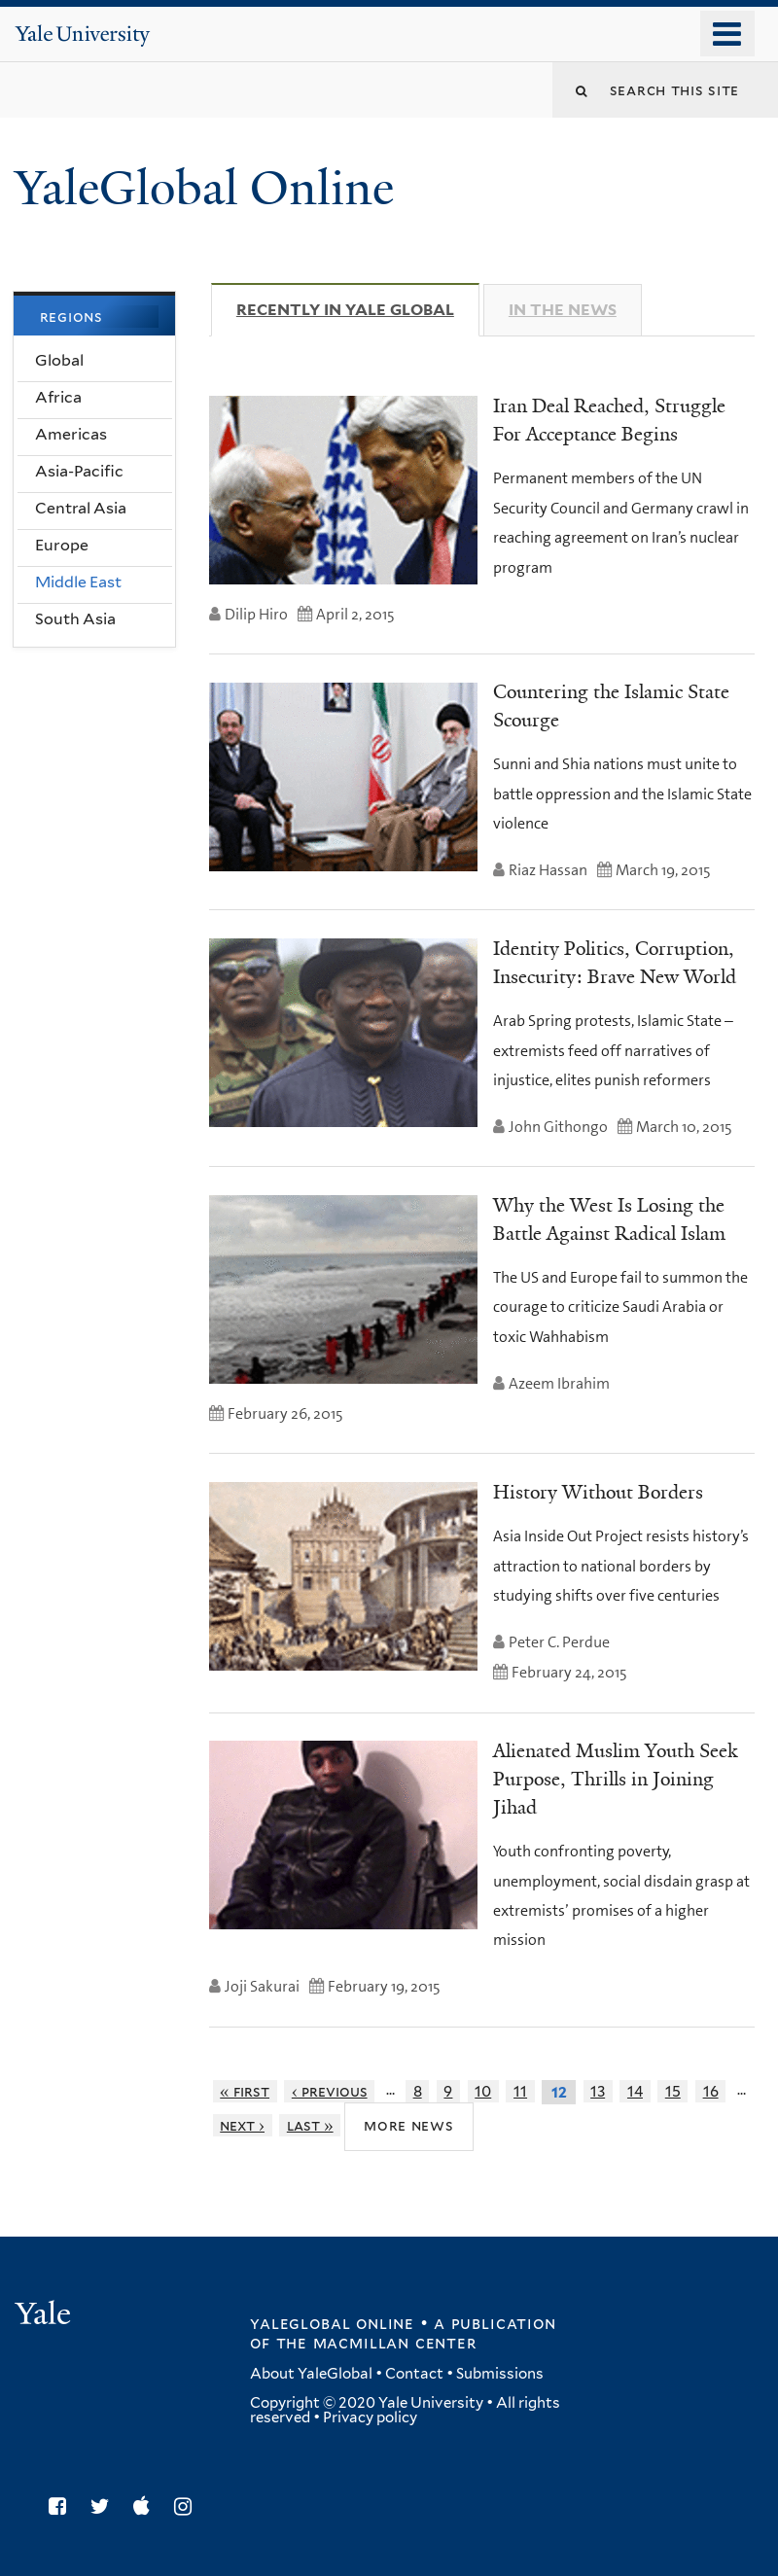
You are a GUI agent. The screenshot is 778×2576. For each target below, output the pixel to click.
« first (244, 2091)
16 (711, 2091)
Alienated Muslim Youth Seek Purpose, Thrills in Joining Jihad (615, 1778)
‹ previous (330, 2091)
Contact (414, 2373)
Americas (71, 434)
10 (483, 2091)
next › (242, 2125)
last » (310, 2125)
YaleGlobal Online (204, 188)
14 (635, 2091)
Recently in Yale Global (357, 309)
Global (59, 360)
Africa (58, 397)
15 (673, 2091)
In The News (563, 309)
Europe (61, 545)
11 (520, 2091)
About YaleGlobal (311, 2373)
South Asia (75, 619)
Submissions (500, 2373)
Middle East (78, 582)
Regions (71, 316)
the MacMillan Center (376, 2342)
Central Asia (80, 508)
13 (597, 2091)
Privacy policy (370, 2417)
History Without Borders (598, 1491)
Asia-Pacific (79, 471)
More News (409, 2125)
